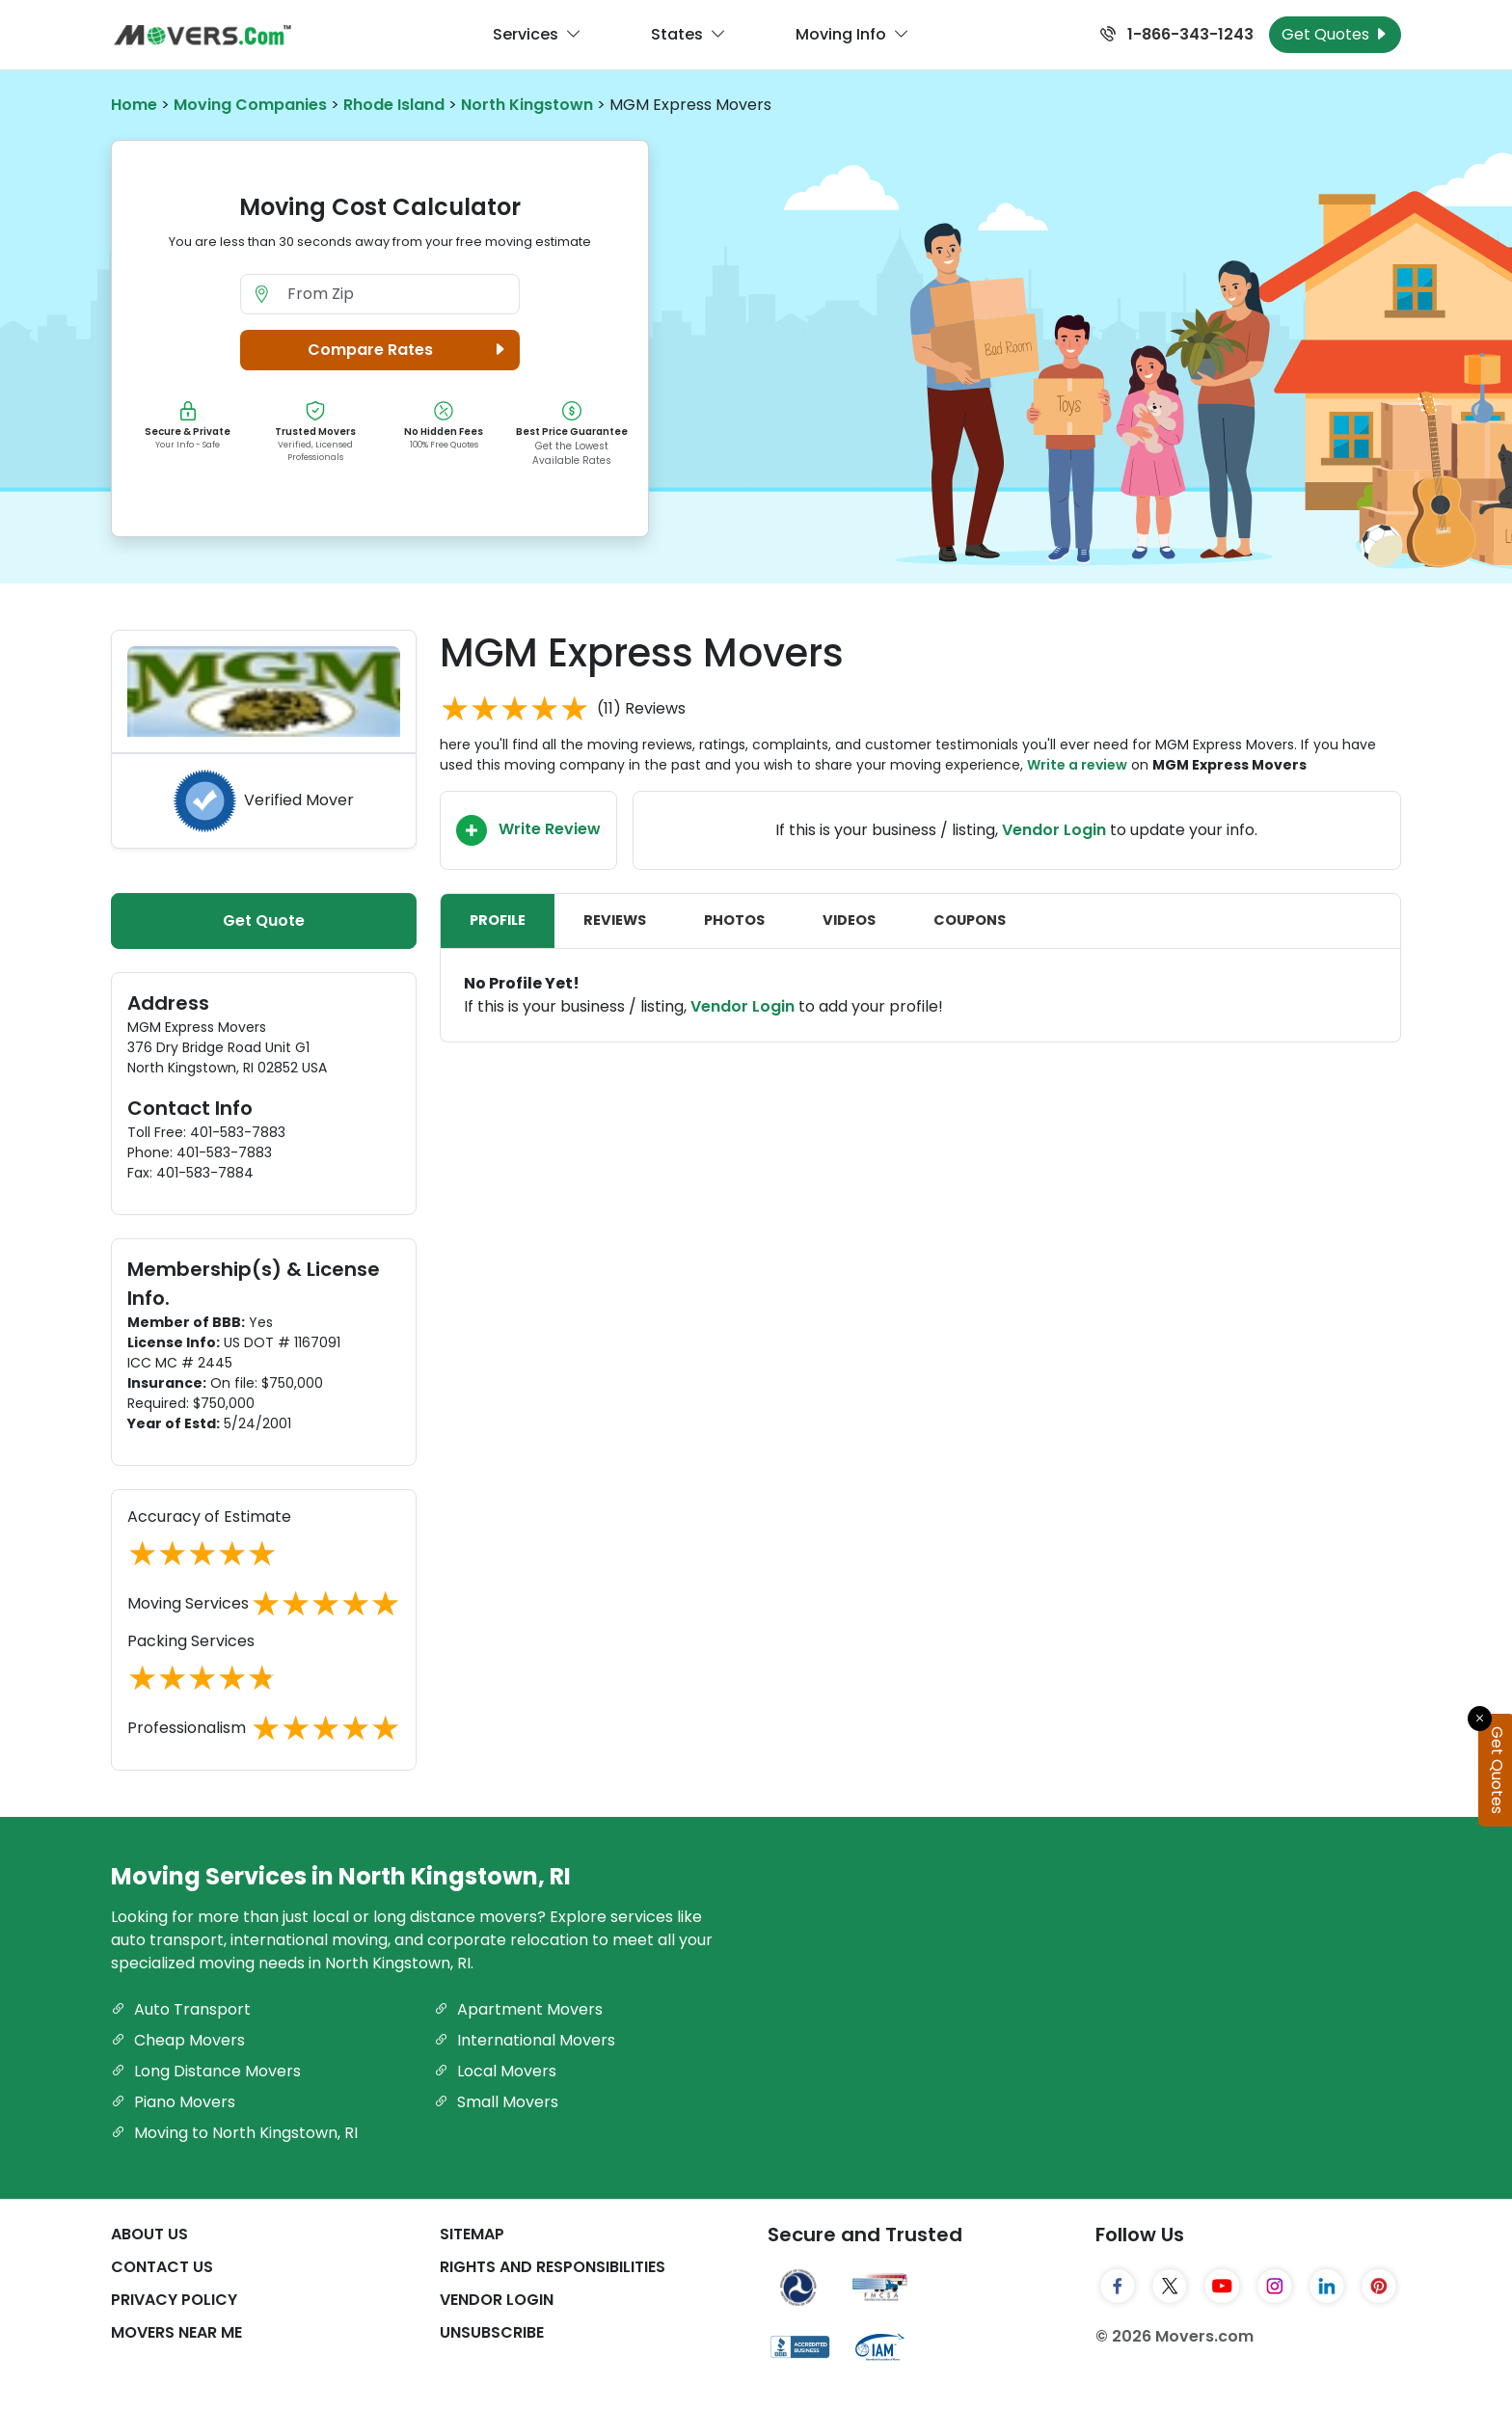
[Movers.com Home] (202, 35)
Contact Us (162, 2267)
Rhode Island (394, 105)
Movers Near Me (176, 2332)
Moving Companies (250, 105)
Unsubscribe (492, 2332)
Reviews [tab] (614, 920)
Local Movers (495, 2071)
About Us (149, 2234)
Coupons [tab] (969, 920)
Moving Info (852, 34)
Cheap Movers (178, 2040)
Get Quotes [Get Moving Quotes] (1335, 34)
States (688, 34)
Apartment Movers (518, 2009)
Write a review (1077, 764)
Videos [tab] (849, 920)
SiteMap (472, 2234)
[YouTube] (1222, 2286)
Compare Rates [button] (409, 350)
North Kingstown (527, 105)
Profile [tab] (498, 920)
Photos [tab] (734, 920)
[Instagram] (1275, 2286)
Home (134, 105)
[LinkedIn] (1327, 2286)
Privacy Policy (174, 2300)
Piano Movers (173, 2102)
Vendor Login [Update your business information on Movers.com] (1054, 830)
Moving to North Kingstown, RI (234, 2133)
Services (537, 34)
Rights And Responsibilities (552, 2267)
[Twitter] (1170, 2286)
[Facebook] (1117, 2286)
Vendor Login (742, 1006)
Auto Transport (181, 2009)
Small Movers (496, 2102)
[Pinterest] (1379, 2286)
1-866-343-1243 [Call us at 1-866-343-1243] (1177, 34)
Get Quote (264, 920)
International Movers (524, 2040)
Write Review (528, 830)
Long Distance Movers (206, 2071)
